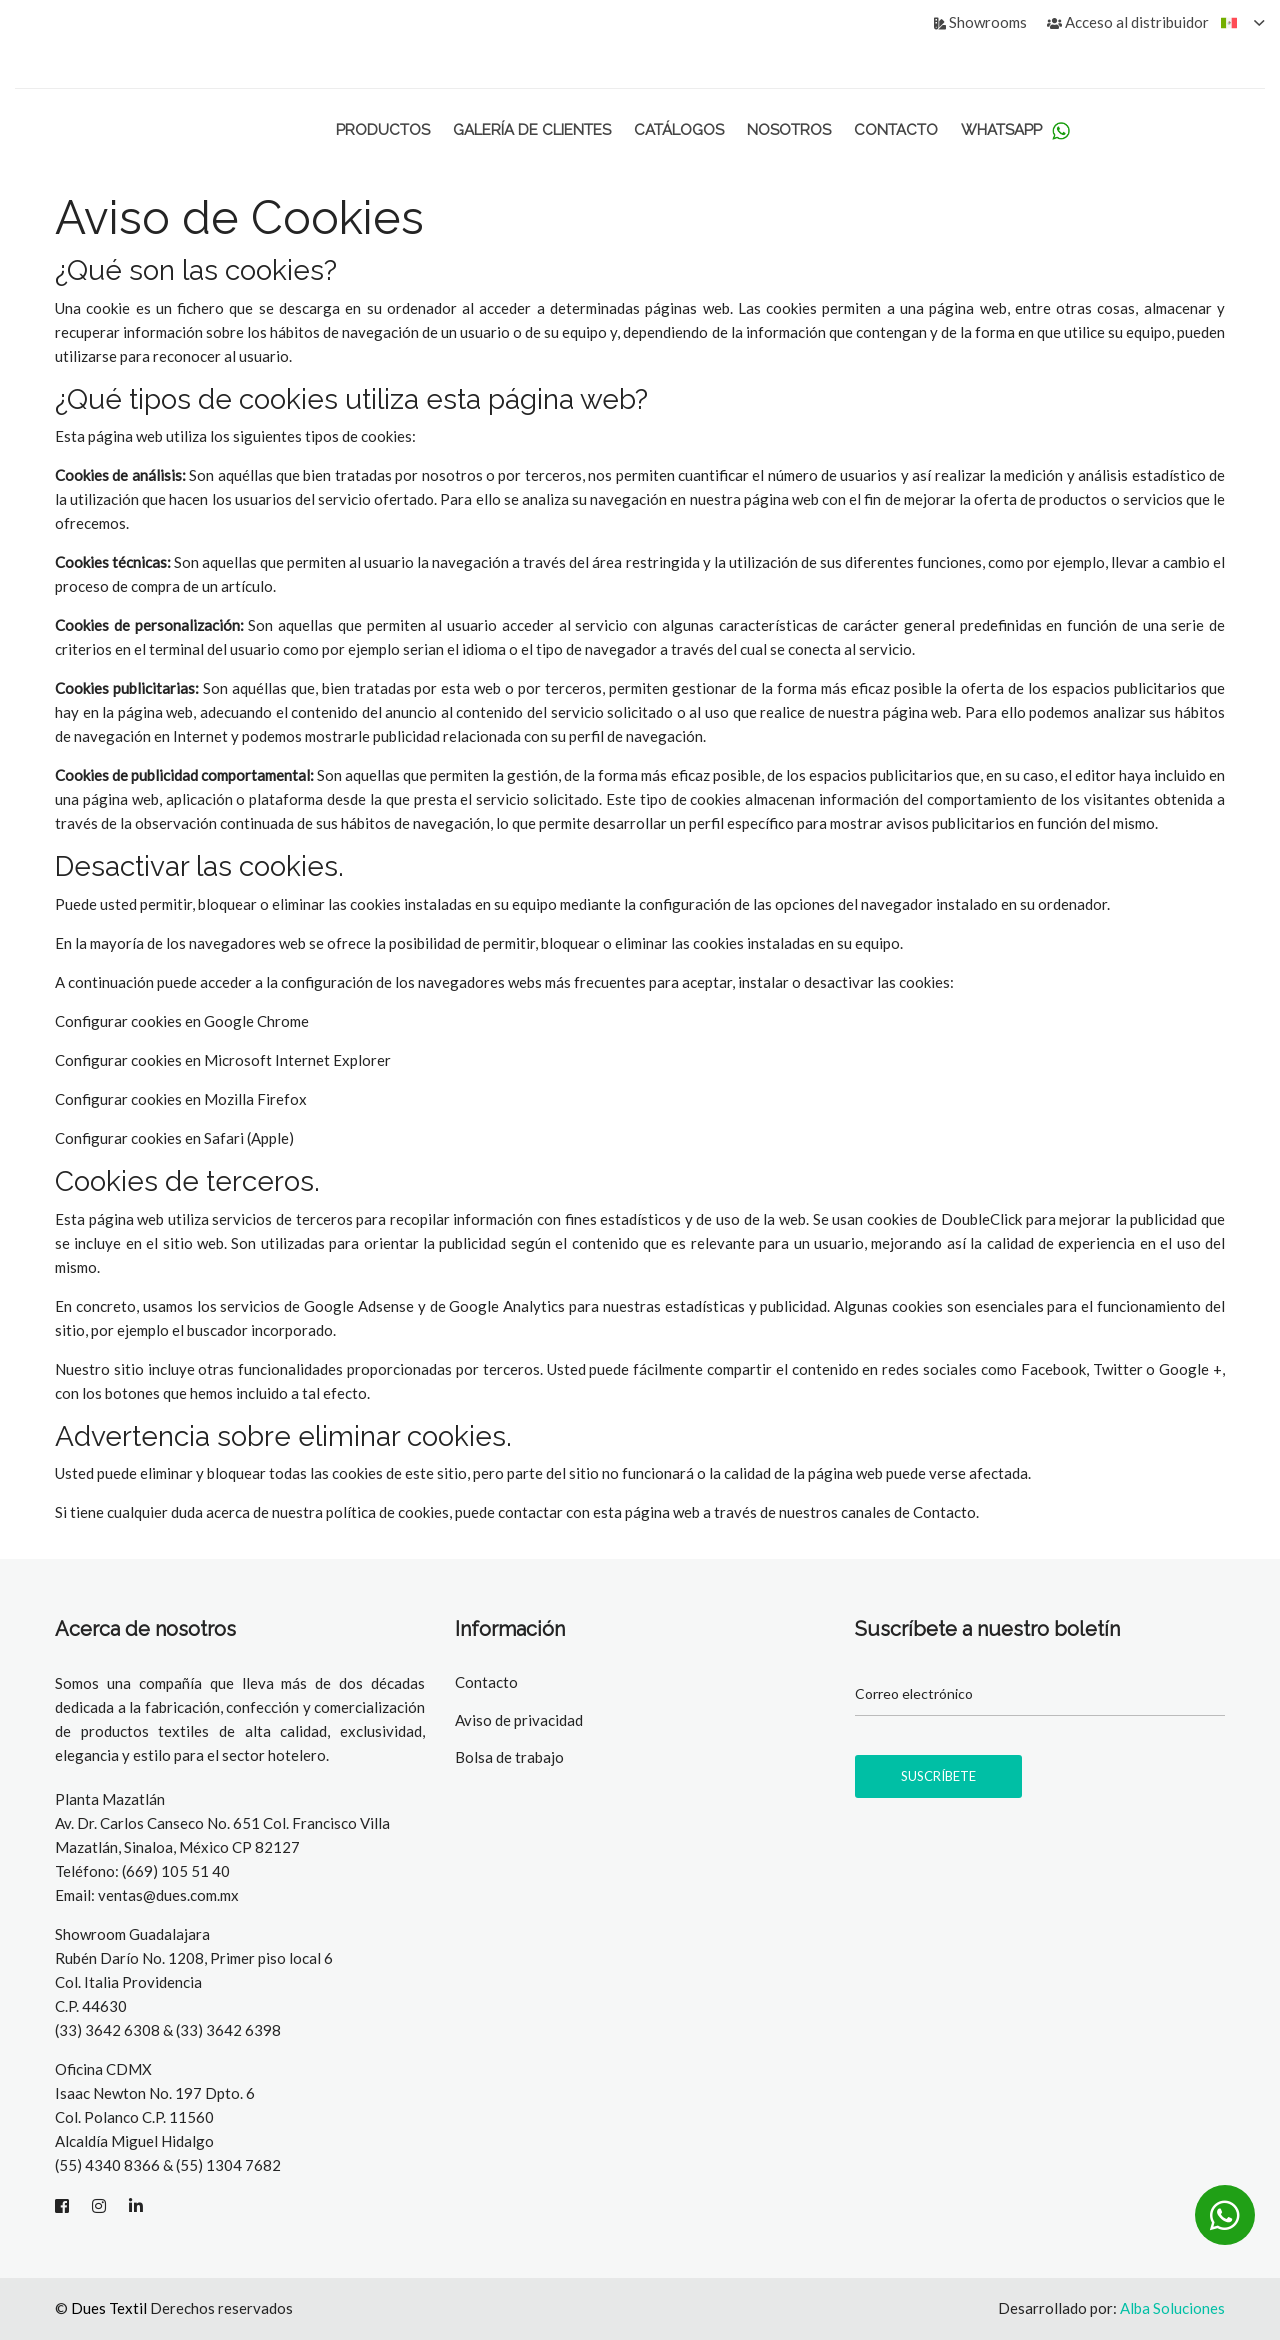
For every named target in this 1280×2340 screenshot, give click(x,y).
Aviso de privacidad (519, 1720)
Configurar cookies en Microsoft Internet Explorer (223, 1060)
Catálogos (679, 130)
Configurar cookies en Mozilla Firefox (181, 1099)
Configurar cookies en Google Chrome (182, 1021)
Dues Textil (109, 2308)
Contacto (896, 130)
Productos (383, 130)
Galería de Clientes (532, 130)
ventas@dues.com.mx (168, 1895)
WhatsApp (1015, 130)
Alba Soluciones (1172, 2308)
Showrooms (980, 22)
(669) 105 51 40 (176, 1871)
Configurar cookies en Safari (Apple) (174, 1138)
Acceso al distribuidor (1128, 22)
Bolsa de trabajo (509, 1757)
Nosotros (789, 130)
